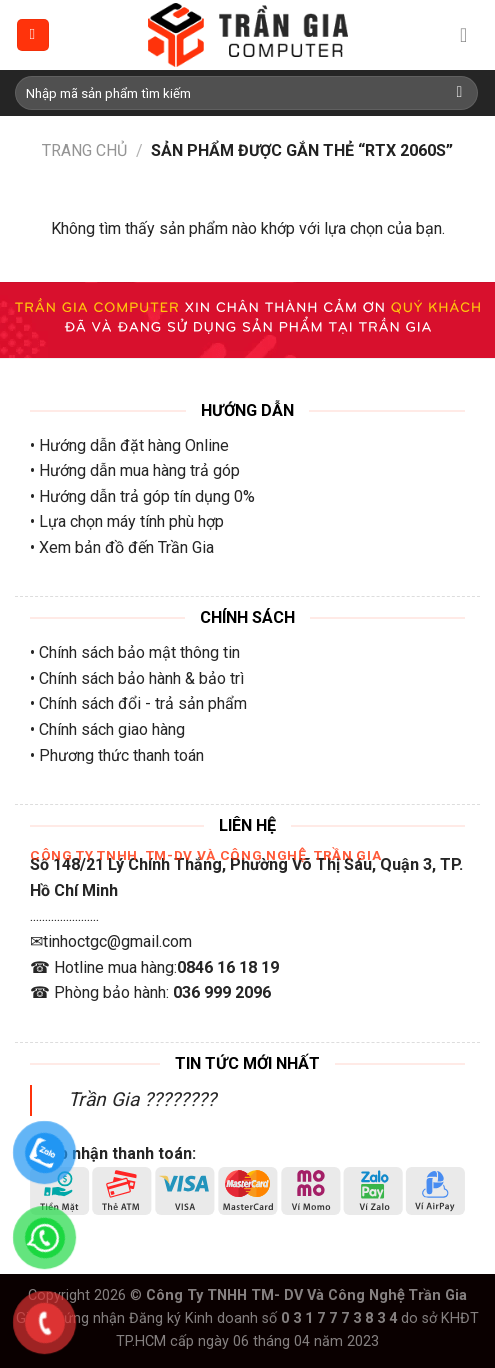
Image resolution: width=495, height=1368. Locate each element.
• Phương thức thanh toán (117, 755)
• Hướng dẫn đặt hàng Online (129, 445)
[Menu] (33, 35)
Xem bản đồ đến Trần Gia (126, 547)
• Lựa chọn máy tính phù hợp (127, 521)
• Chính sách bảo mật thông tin (135, 652)
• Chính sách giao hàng (107, 729)
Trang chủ (84, 150)
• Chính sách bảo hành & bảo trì (137, 678)
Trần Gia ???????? (142, 1099)
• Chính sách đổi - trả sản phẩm (138, 703)
